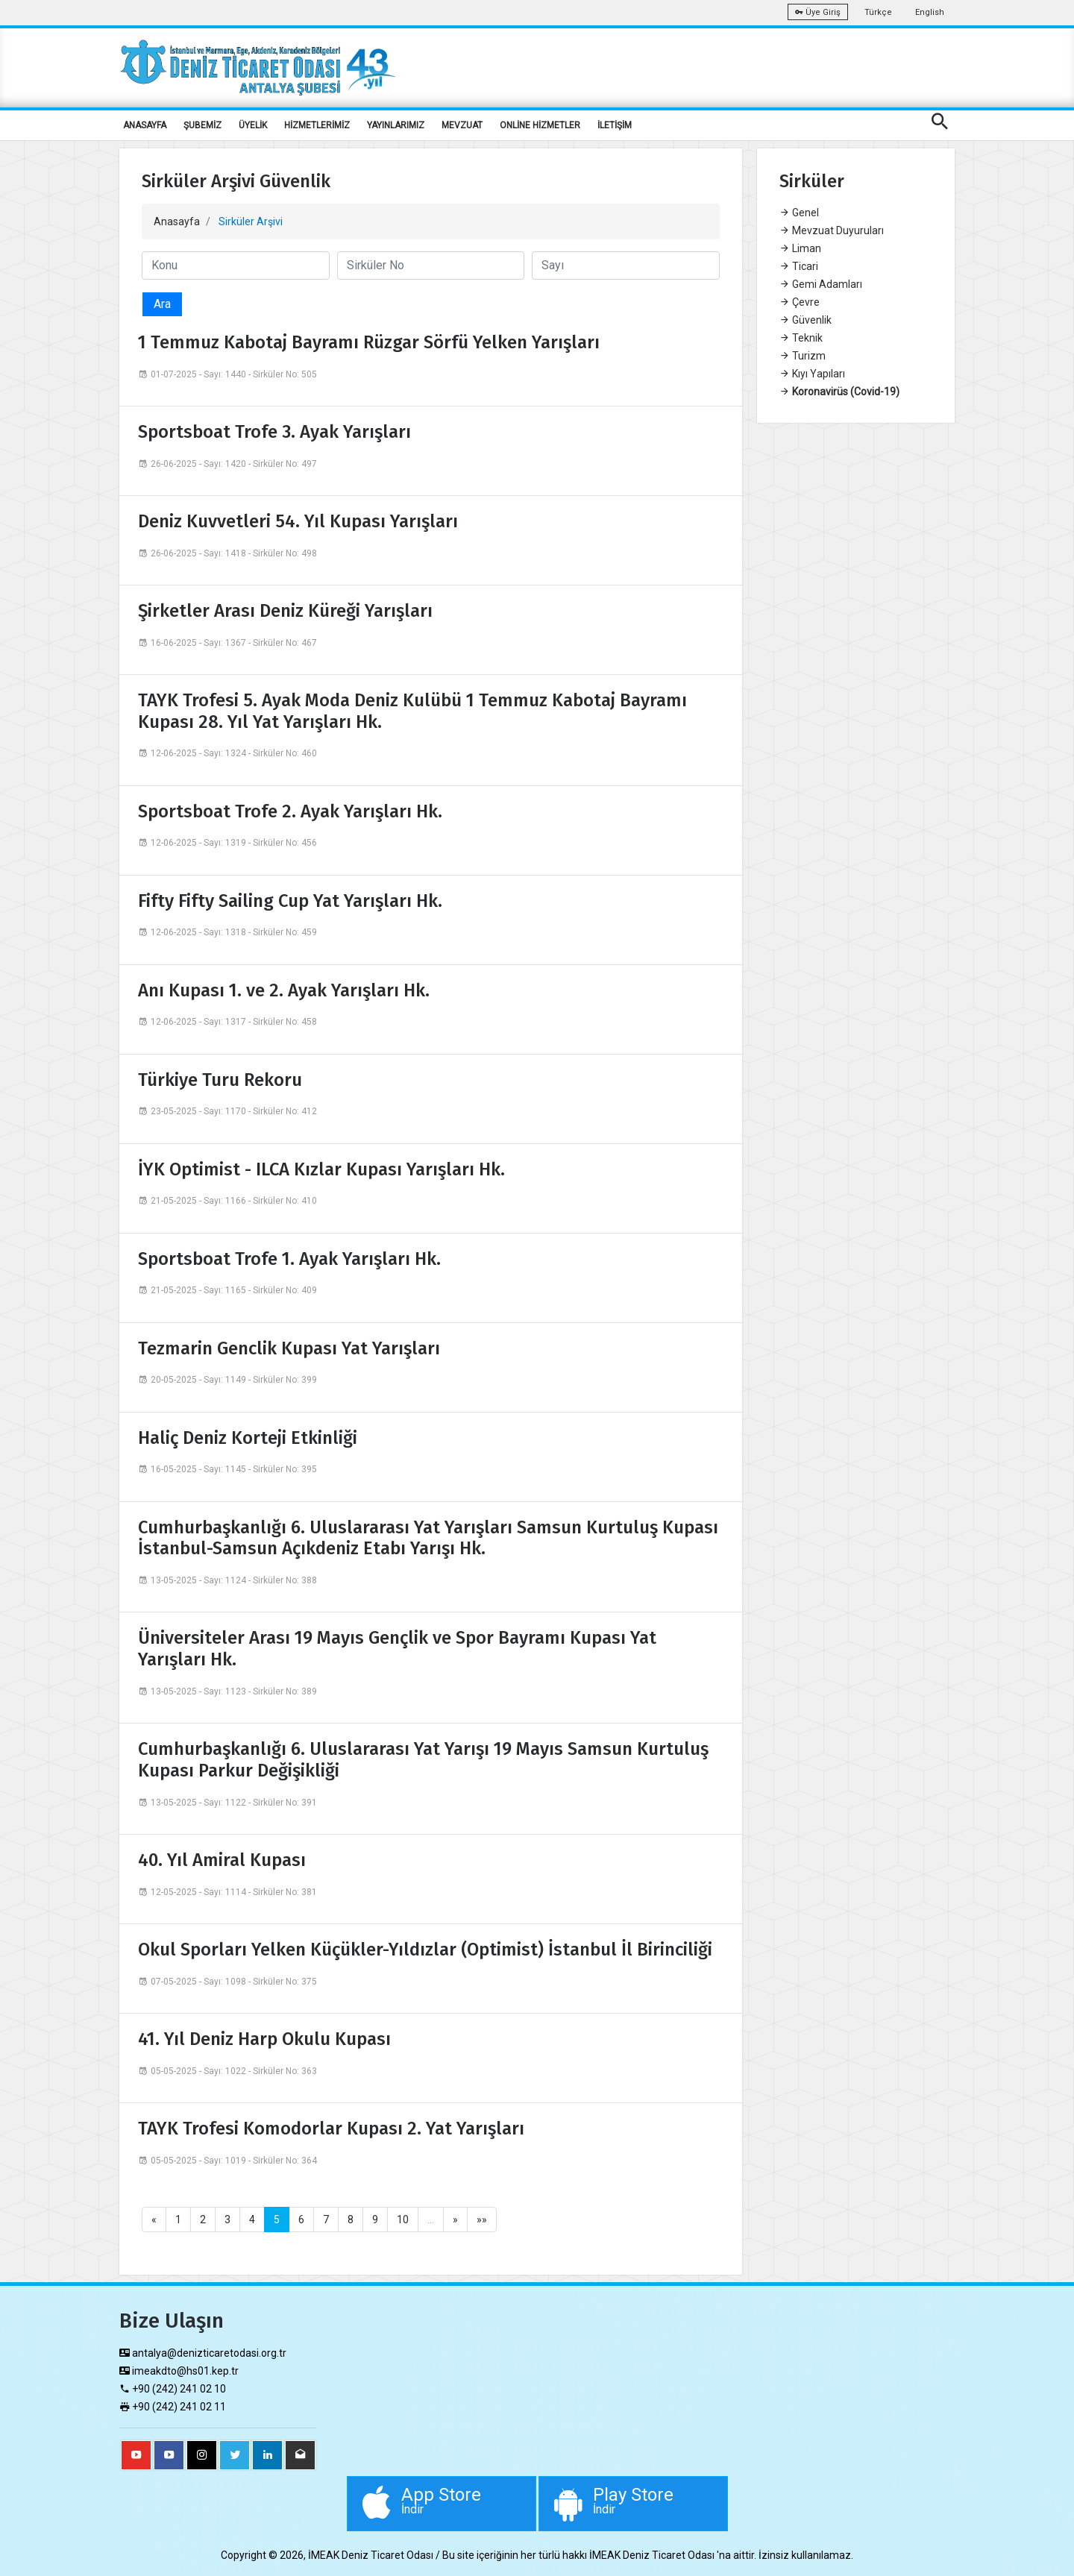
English (929, 12)
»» (482, 2219)
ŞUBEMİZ (202, 125)
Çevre (799, 302)
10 (403, 2219)
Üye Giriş (818, 12)
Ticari (798, 266)
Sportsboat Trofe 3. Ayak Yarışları (274, 431)
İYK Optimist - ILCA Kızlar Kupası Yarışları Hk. (321, 1169)
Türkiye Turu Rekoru (220, 1079)
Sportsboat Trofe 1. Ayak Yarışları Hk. (289, 1258)
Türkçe (878, 12)
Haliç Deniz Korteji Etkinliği (247, 1437)
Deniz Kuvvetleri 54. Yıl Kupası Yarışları (298, 521)
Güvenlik (805, 320)
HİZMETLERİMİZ (317, 125)
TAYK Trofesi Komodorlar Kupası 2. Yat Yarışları (331, 2128)
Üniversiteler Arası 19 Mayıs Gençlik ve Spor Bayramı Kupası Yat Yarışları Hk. (397, 1648)
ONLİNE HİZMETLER (540, 125)
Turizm (802, 356)
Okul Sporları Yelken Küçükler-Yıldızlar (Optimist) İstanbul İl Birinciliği (425, 1949)
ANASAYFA (144, 125)
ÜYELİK (253, 125)
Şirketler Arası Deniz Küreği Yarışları (285, 610)
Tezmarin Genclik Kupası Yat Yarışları (289, 1348)
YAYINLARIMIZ (395, 125)
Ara (162, 304)
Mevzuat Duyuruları (831, 230)
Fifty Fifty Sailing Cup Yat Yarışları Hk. (290, 900)
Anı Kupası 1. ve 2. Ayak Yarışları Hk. (284, 990)
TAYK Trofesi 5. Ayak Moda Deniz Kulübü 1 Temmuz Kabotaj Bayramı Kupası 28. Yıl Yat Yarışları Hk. (412, 711)
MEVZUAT (462, 125)
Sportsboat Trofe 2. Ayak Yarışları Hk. (290, 811)
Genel (799, 213)
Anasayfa (177, 221)
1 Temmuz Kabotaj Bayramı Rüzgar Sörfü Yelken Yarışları (369, 342)
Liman (800, 248)
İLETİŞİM (614, 125)
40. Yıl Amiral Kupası (222, 1860)
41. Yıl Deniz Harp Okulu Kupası (264, 2039)
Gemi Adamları (820, 284)
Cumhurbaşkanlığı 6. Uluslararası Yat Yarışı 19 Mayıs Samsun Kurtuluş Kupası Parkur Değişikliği (423, 1759)
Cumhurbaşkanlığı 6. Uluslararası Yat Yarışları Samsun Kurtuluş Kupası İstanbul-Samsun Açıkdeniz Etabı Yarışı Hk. (428, 1538)
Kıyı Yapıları (812, 374)
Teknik (801, 338)
